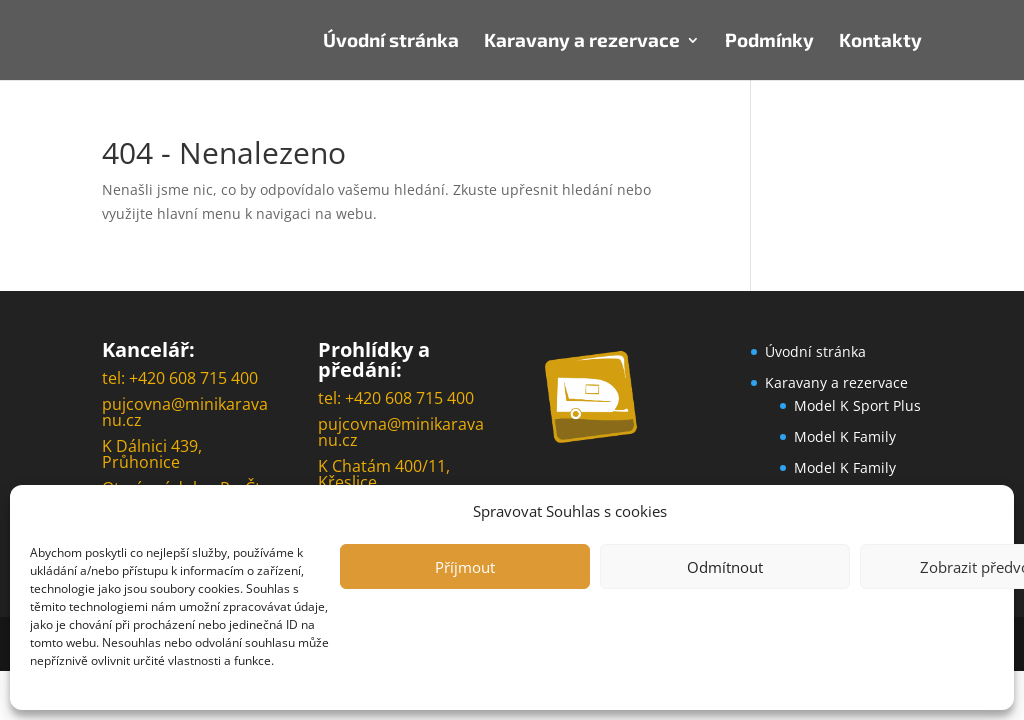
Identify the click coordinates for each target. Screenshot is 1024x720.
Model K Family (845, 436)
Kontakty (880, 42)
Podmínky (769, 42)
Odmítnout (725, 567)
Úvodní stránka (391, 42)
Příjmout (465, 567)
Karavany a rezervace (582, 42)
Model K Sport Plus (857, 405)
